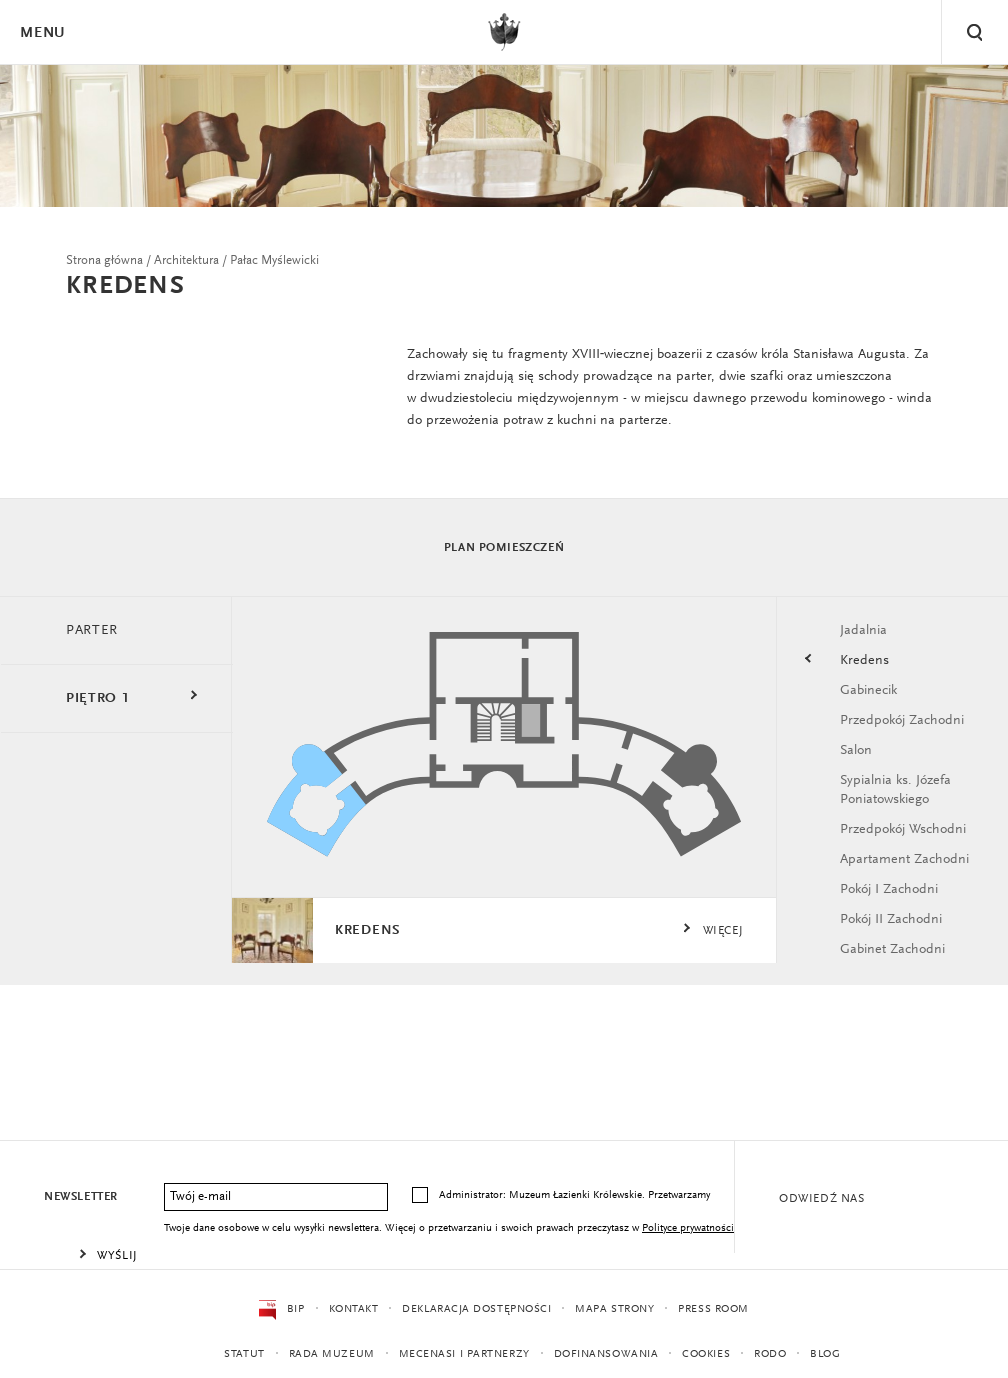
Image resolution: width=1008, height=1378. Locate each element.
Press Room (713, 1309)
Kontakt (353, 1309)
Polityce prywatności (688, 1228)
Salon (856, 753)
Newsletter (81, 1197)
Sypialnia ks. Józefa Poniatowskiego (895, 793)
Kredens (864, 663)
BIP (281, 1310)
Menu (42, 33)
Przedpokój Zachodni (902, 723)
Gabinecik (868, 693)
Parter (92, 633)
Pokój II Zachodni (891, 923)
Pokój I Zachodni (889, 893)
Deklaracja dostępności (476, 1309)
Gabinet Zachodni (892, 953)
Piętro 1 (98, 701)
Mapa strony (614, 1309)
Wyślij (117, 1256)
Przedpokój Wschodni (903, 833)
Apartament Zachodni (904, 863)
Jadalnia (863, 633)
